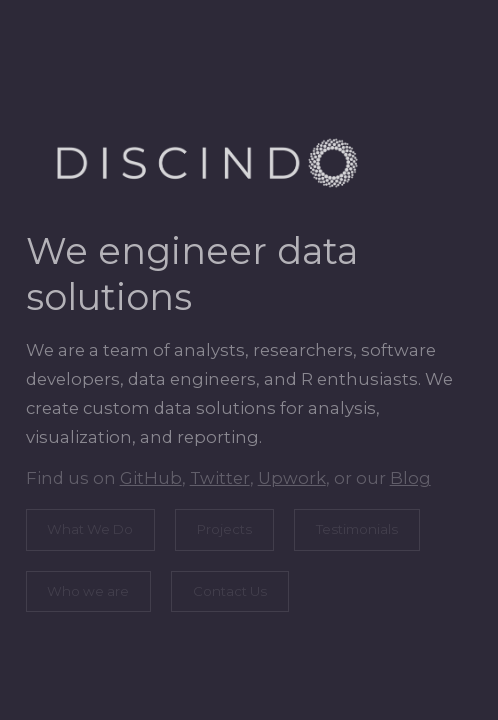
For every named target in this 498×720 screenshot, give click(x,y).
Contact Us (229, 591)
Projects (223, 529)
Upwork (291, 478)
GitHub (150, 478)
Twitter (219, 478)
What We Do (90, 529)
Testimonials (356, 529)
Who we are (88, 591)
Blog (409, 478)
